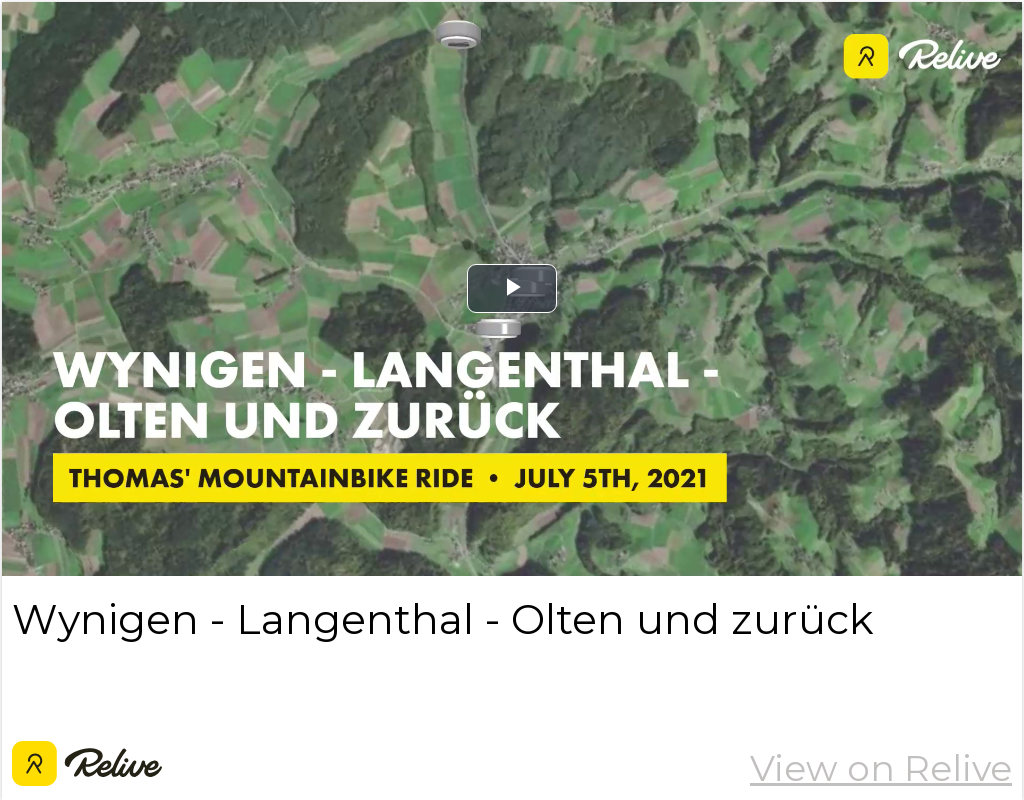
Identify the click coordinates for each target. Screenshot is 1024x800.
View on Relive (881, 768)
